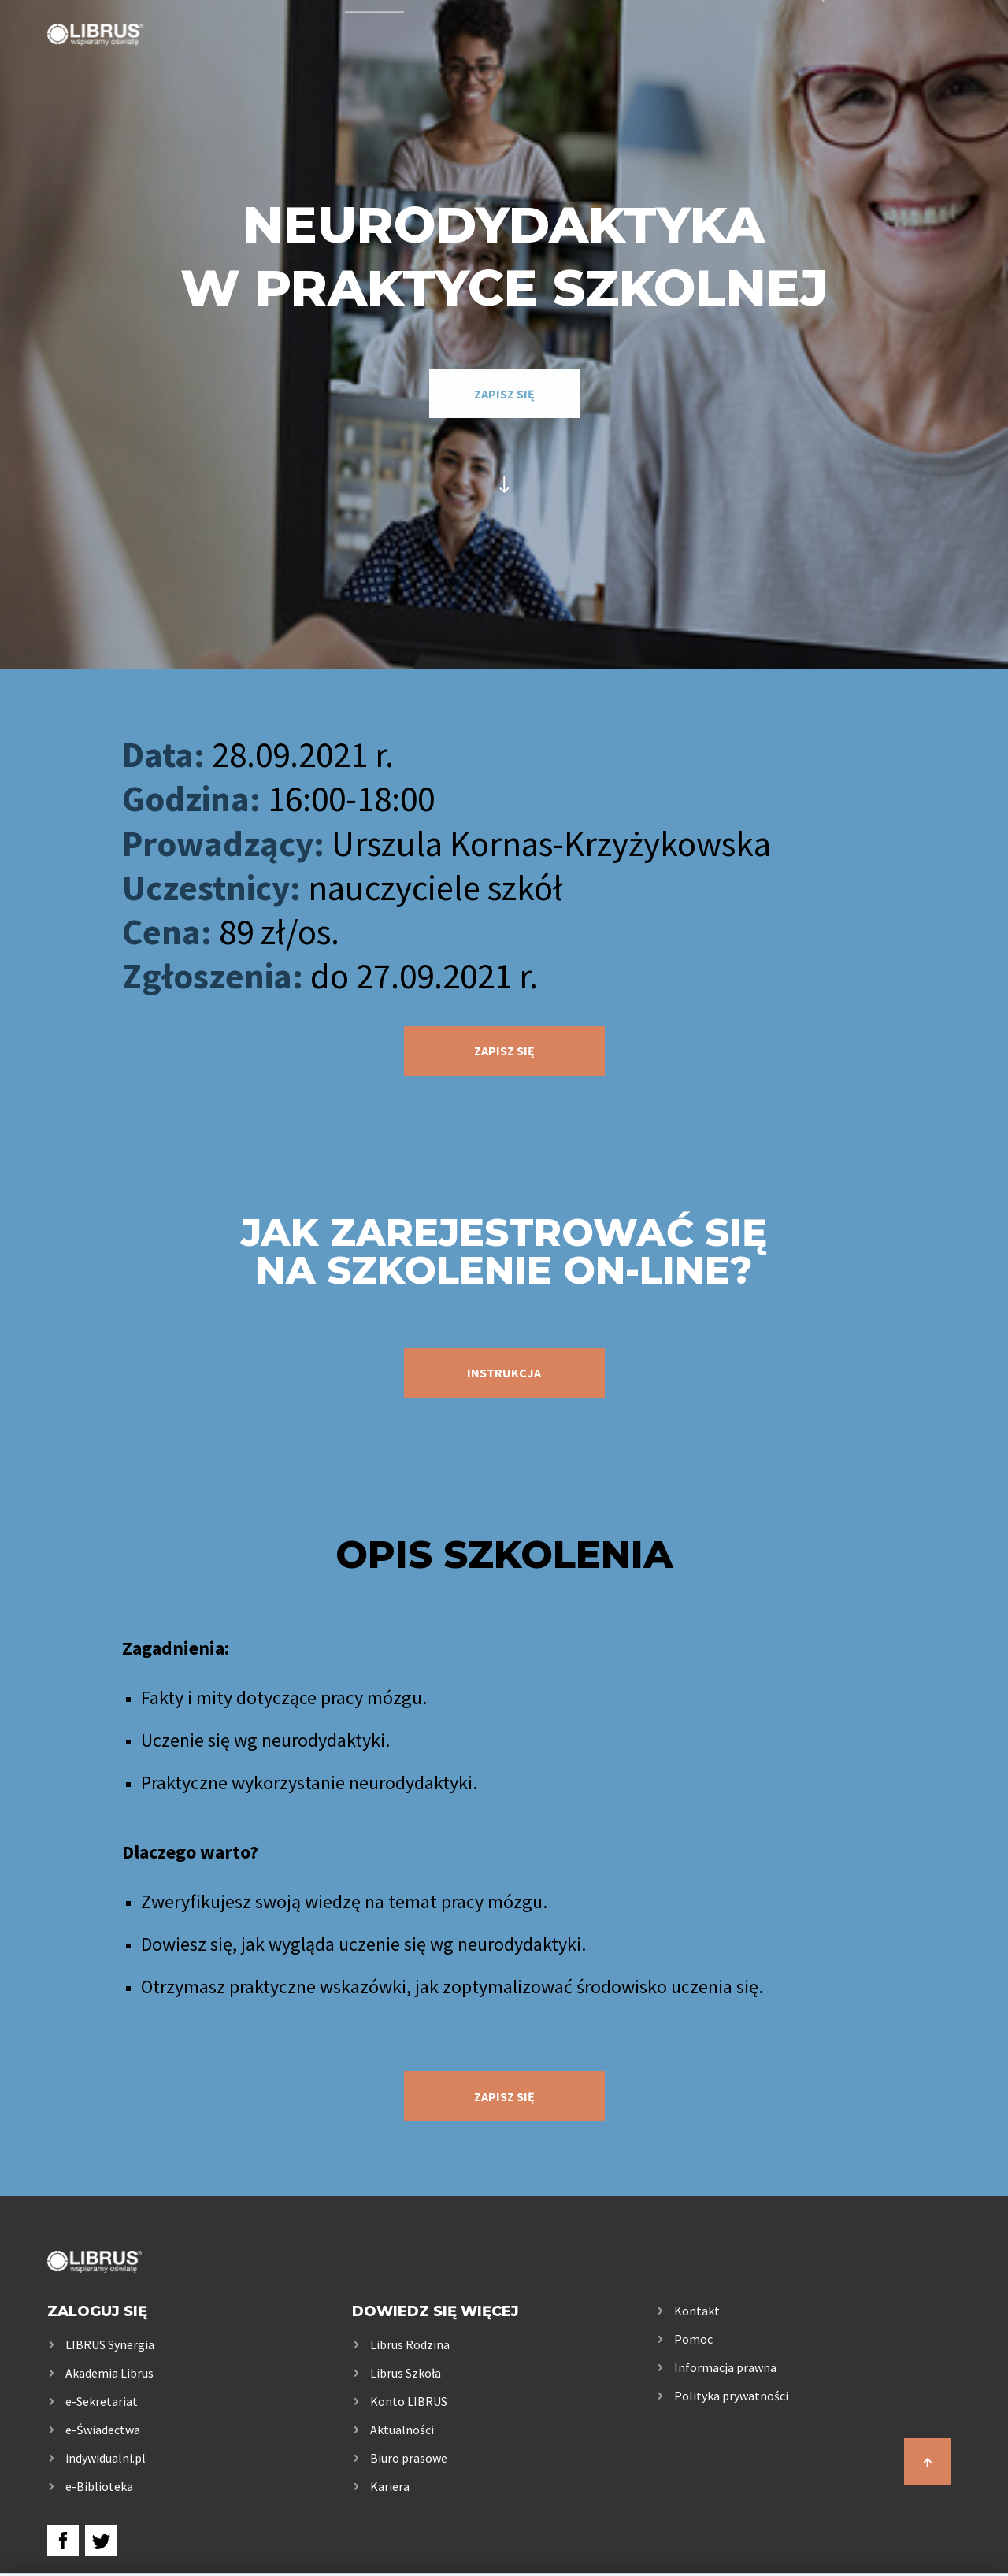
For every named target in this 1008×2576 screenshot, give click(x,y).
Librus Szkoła (405, 2373)
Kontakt (927, 57)
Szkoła (474, 57)
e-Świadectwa (102, 2429)
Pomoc (693, 2339)
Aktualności (402, 2429)
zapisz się (504, 394)
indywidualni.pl (105, 2458)
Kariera (390, 2486)
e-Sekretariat (101, 2401)
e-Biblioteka (99, 2486)
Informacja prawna (725, 2367)
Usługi (373, 57)
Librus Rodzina (410, 2344)
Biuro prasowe (408, 2458)
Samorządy (799, 57)
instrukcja (504, 1373)
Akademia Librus (109, 2373)
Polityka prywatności (731, 2395)
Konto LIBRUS (408, 2401)
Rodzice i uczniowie (628, 57)
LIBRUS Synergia (109, 2344)
